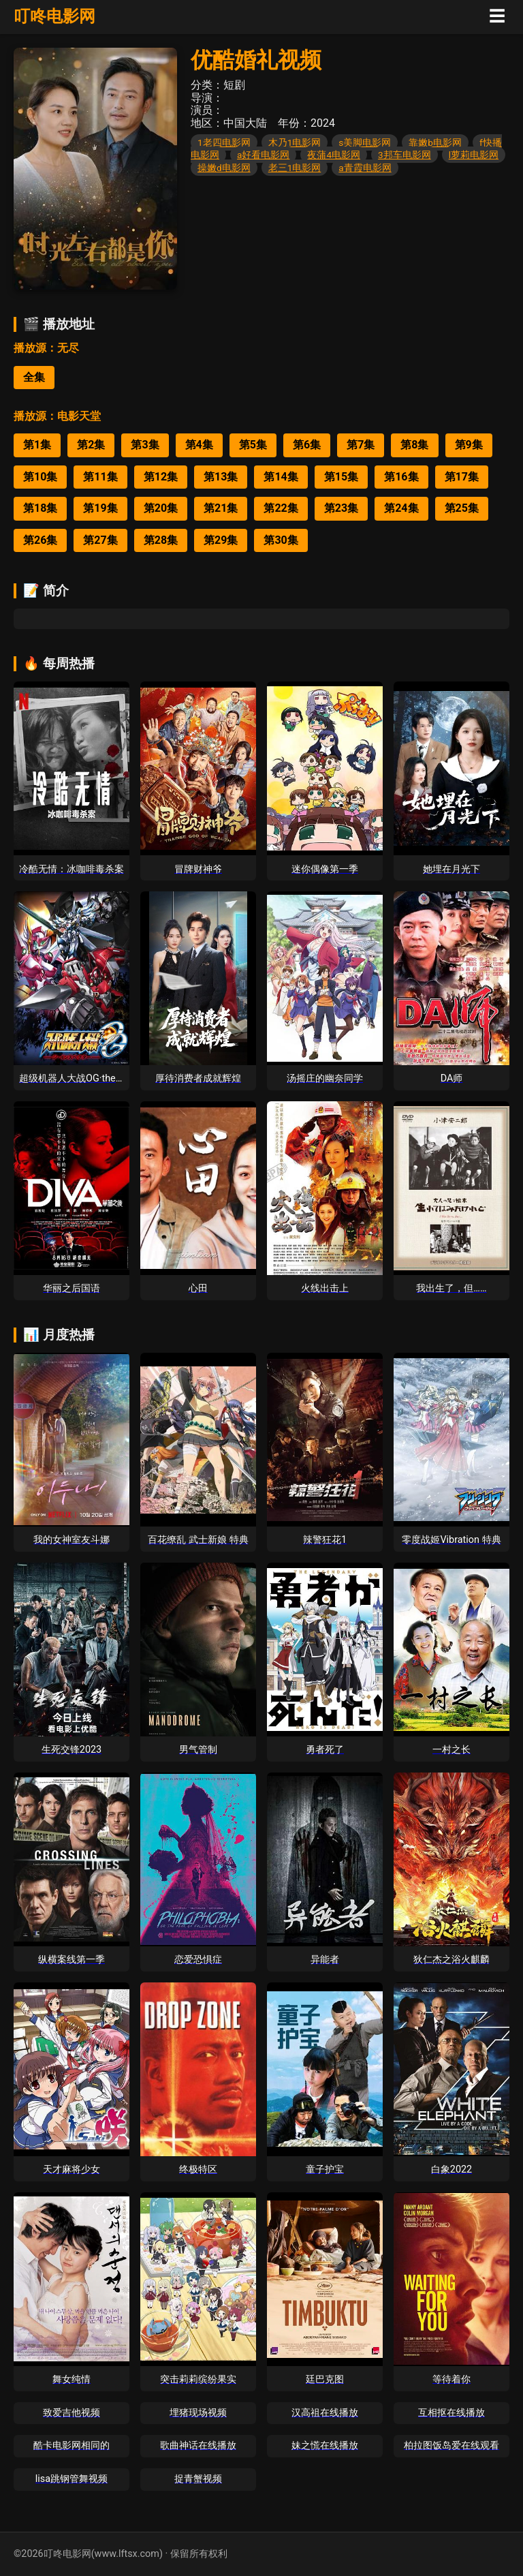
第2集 (91, 444)
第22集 (281, 508)
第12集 (161, 476)
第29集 (221, 540)
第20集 (161, 508)
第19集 (100, 508)
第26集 (40, 540)
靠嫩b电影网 (435, 142)
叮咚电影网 (54, 16)
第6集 (307, 444)
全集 (34, 377)
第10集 (40, 476)
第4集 (199, 444)
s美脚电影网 (364, 142)
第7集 (361, 444)
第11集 (100, 476)
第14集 (281, 476)
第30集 (281, 540)
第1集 (37, 444)
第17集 (462, 476)
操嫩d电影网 (224, 167)
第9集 (469, 444)
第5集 (253, 444)
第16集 (401, 476)
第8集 (414, 444)
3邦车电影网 (404, 154)
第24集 (401, 508)
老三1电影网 (294, 167)
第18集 (40, 508)
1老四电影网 (224, 142)
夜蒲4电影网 (333, 154)
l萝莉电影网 (473, 154)
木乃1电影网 (294, 142)
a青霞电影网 (364, 167)
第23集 (341, 508)
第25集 (462, 508)
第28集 (161, 540)
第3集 (145, 444)
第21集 (221, 508)
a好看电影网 (263, 154)
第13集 (221, 476)
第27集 (100, 540)
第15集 (341, 476)
